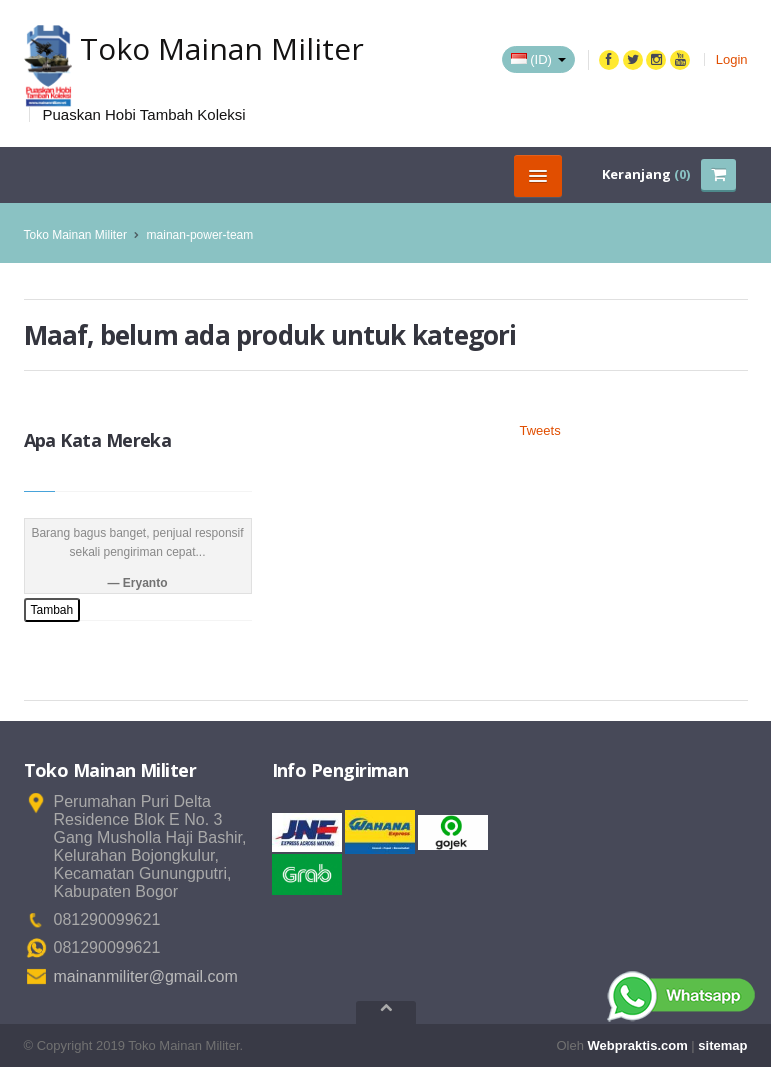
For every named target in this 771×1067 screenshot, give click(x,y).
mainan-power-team (200, 235)
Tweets (540, 430)
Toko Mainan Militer (75, 235)
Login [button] (732, 59)
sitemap (722, 1045)
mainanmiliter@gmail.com (146, 976)
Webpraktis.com (638, 1045)
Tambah (52, 610)
